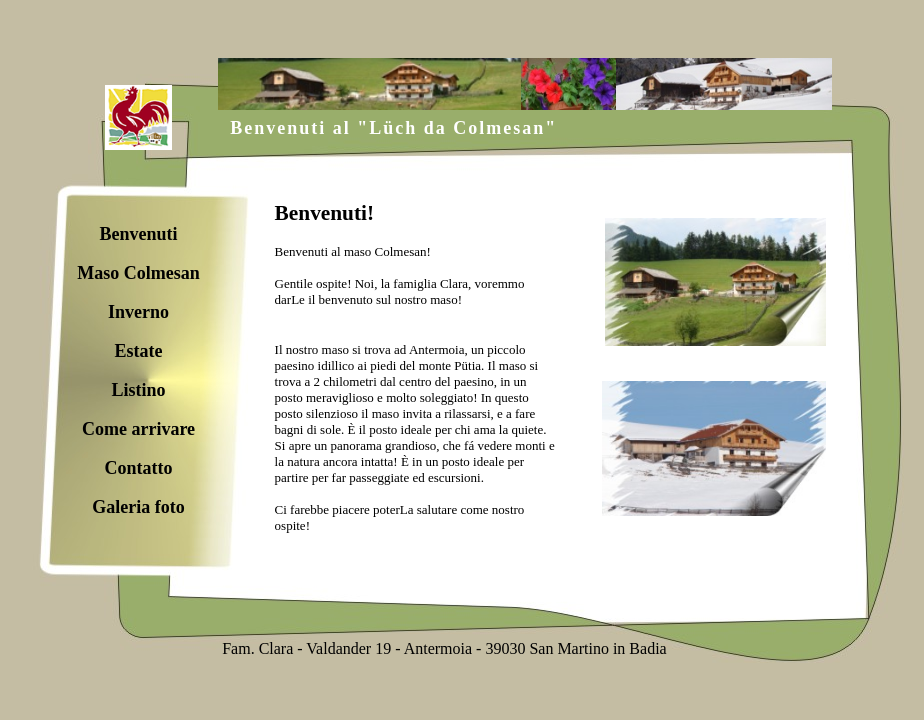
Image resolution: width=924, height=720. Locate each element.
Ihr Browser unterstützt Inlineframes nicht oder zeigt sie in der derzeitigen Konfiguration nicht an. (550, 379)
